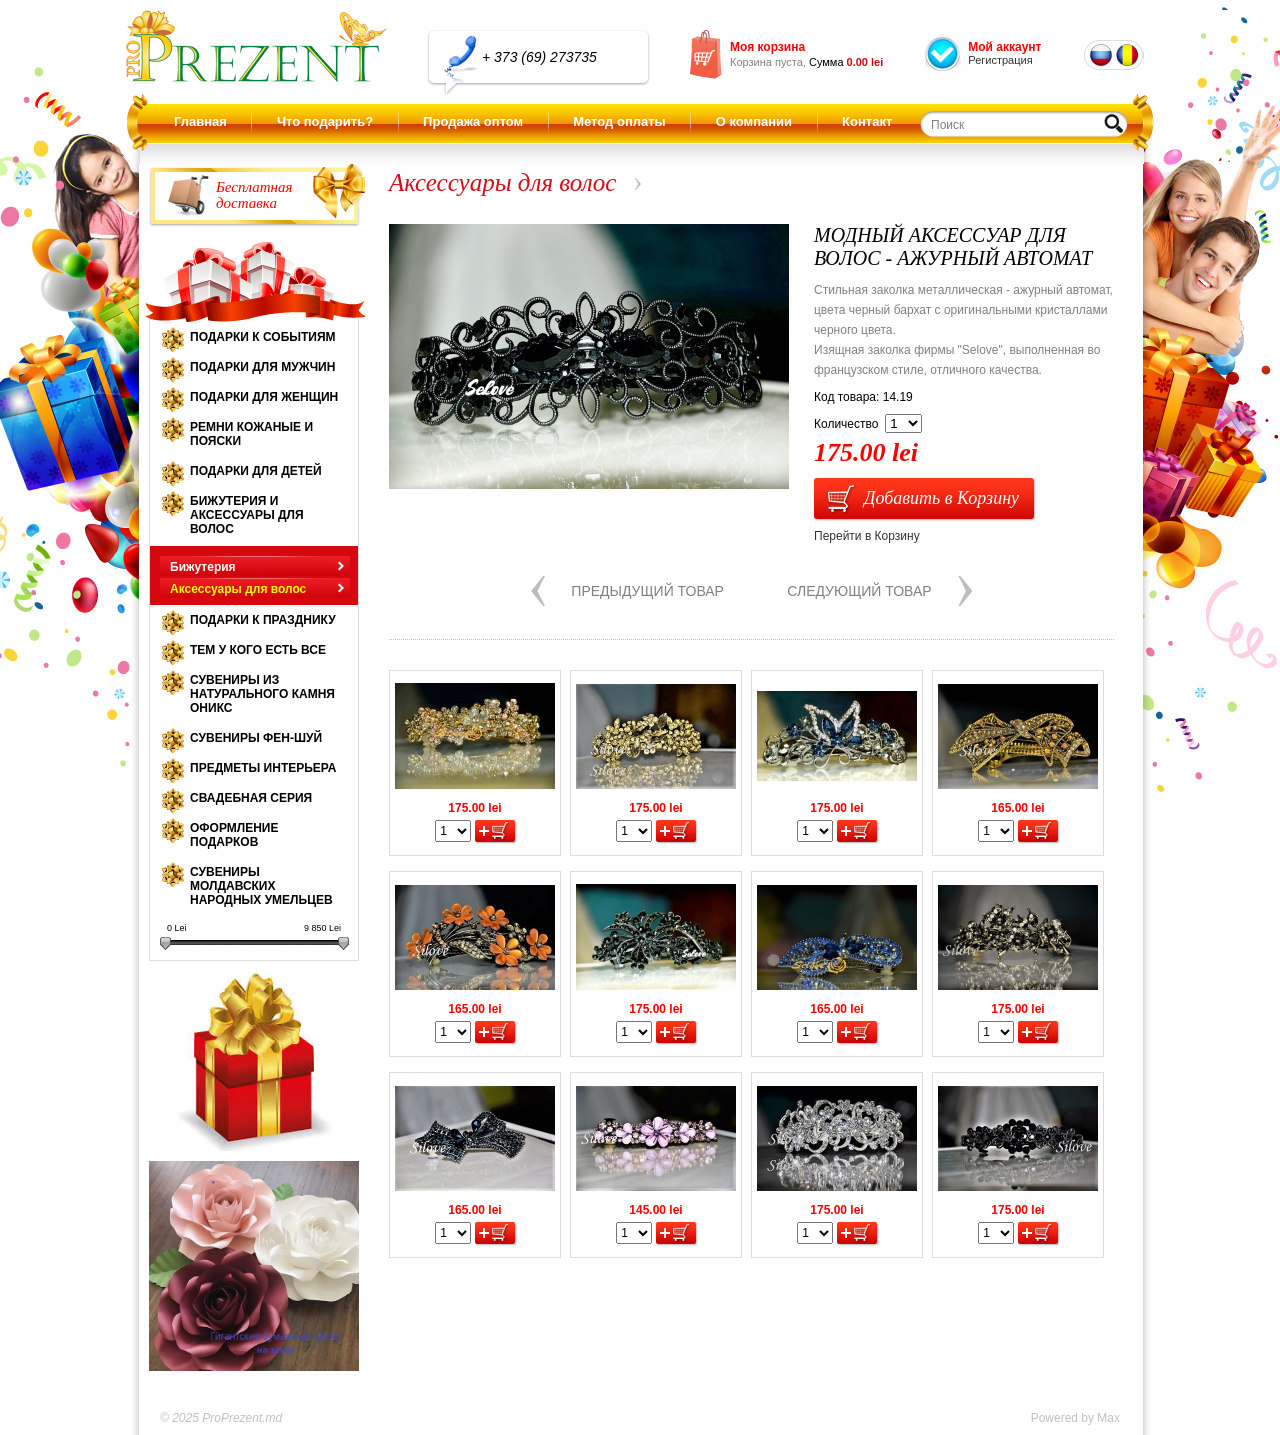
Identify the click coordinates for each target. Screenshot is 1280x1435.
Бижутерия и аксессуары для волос (247, 515)
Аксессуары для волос (238, 589)
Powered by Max (1075, 1418)
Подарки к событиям (263, 337)
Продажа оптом (473, 121)
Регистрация (1000, 60)
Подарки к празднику (263, 620)
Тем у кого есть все (258, 650)
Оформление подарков (234, 835)
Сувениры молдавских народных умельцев (261, 886)
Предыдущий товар (647, 591)
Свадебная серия (251, 798)
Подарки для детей (256, 471)
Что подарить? (325, 121)
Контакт (867, 121)
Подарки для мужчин (262, 367)
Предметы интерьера (263, 768)
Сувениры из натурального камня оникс (262, 694)
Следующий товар (859, 591)
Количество (846, 424)
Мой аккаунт (1004, 47)
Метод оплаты (619, 121)
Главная (200, 121)
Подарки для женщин (264, 397)
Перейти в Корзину (867, 536)
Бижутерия (203, 567)
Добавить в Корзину (941, 498)
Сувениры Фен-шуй (256, 738)
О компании (754, 121)
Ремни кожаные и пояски (251, 434)
